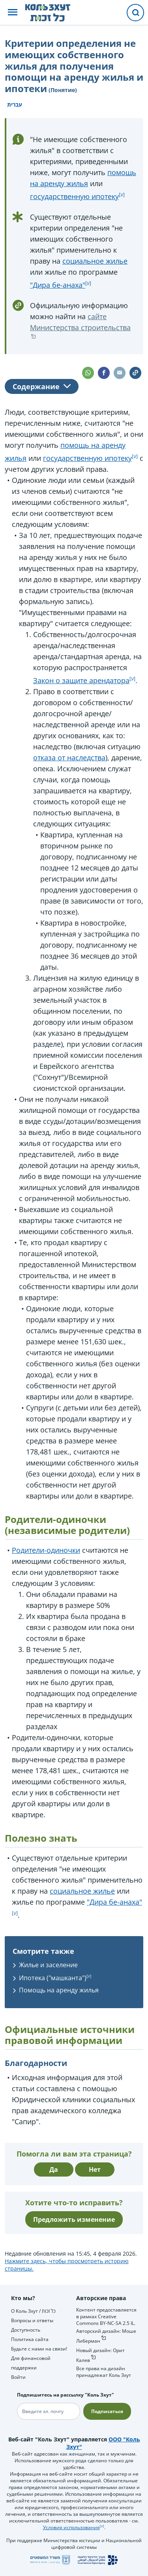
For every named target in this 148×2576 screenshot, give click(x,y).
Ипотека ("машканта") (52, 1978)
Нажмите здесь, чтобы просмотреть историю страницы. (67, 2264)
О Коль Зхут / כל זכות (33, 2311)
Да (53, 2169)
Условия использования (71, 2527)
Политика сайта (30, 2339)
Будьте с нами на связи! (39, 2348)
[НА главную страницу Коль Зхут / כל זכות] (53, 12)
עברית (14, 104)
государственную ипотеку (74, 196)
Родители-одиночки (46, 1550)
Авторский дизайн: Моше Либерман (106, 2336)
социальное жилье (94, 261)
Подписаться (107, 2411)
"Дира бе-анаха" (57, 285)
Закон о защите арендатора (81, 680)
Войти (18, 2377)
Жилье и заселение (48, 1965)
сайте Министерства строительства (80, 322)
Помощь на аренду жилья (59, 1990)
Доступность (25, 2330)
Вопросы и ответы (32, 2320)
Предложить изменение (74, 2219)
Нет (95, 2169)
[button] (12, 12)
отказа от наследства (69, 757)
